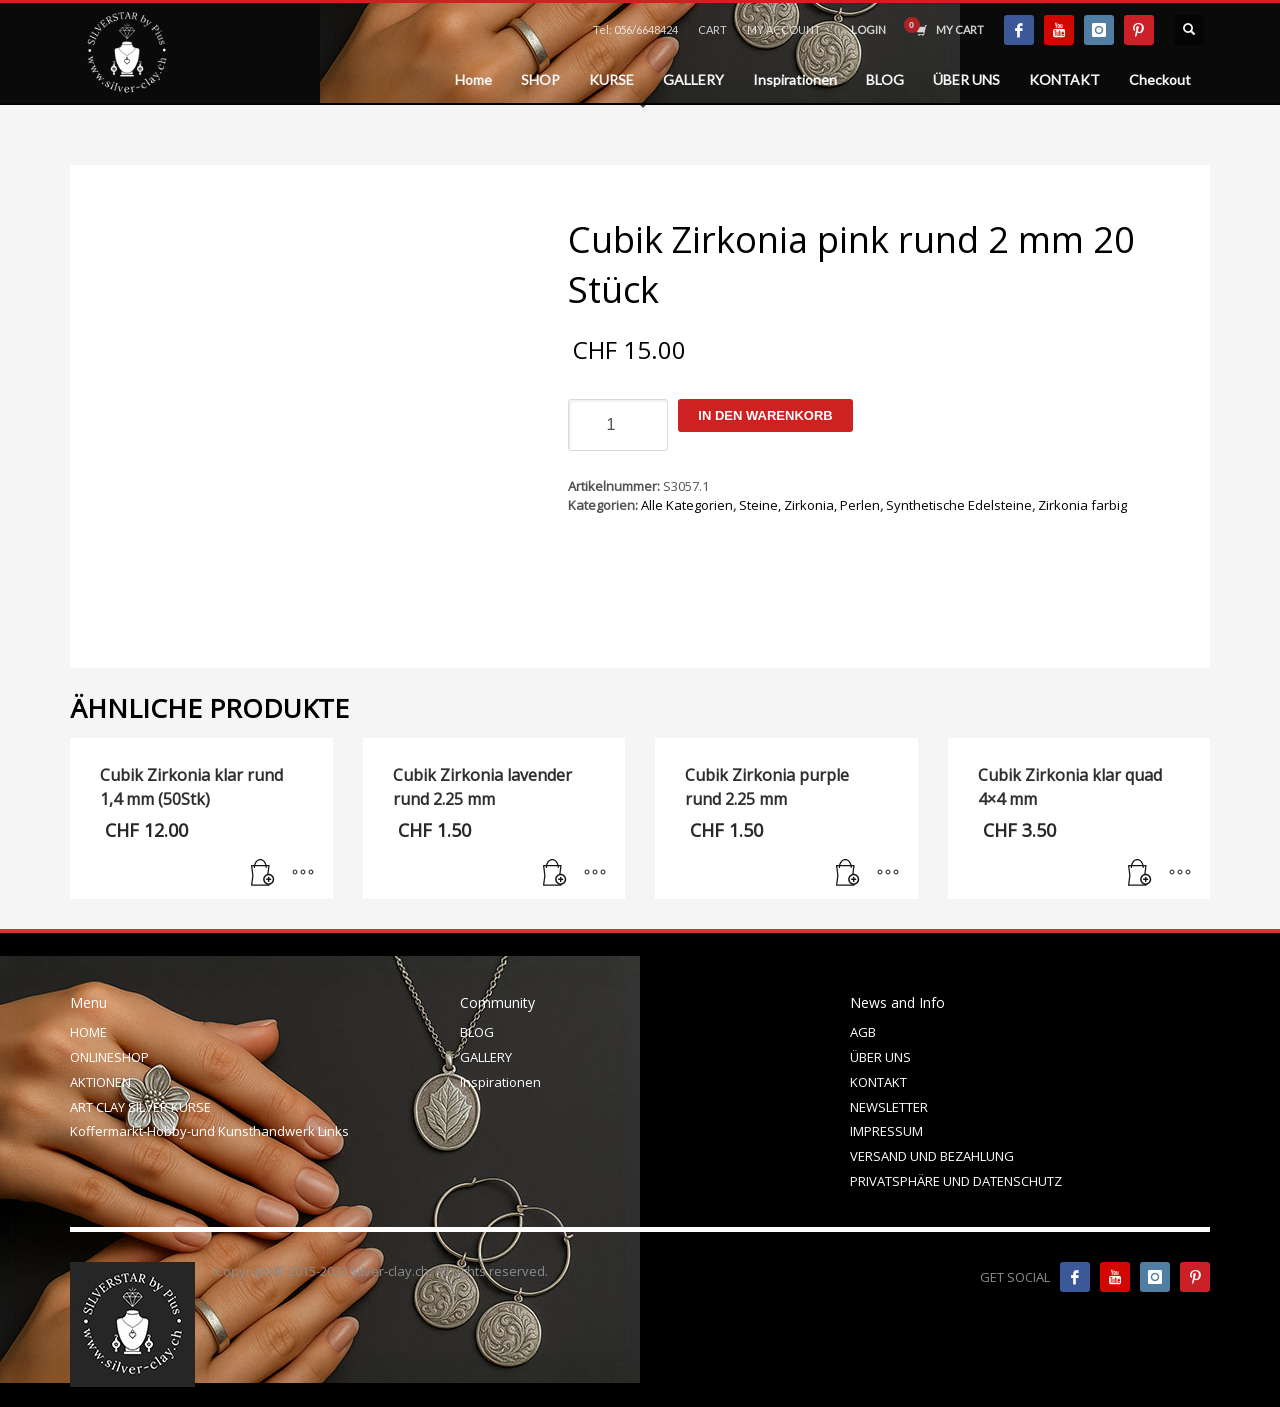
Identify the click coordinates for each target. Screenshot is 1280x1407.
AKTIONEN (100, 1082)
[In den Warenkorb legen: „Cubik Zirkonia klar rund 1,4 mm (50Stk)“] (263, 874)
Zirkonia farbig (1082, 505)
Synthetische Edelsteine (959, 505)
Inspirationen (500, 1082)
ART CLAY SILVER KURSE (140, 1107)
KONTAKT (878, 1082)
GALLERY (486, 1057)
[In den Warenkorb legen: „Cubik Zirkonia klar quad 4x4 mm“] (1140, 874)
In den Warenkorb (765, 415)
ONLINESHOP (109, 1057)
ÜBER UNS (880, 1057)
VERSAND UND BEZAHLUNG (932, 1156)
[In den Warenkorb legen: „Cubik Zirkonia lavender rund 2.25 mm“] (555, 874)
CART (712, 29)
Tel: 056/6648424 (635, 29)
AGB (863, 1032)
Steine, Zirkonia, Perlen (809, 505)
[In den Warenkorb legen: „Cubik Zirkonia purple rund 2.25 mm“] (848, 874)
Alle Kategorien (687, 505)
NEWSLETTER (889, 1107)
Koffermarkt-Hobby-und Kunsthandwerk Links (209, 1131)
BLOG (477, 1032)
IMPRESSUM (886, 1131)
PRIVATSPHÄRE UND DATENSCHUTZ (956, 1181)
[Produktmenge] (618, 425)
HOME (88, 1032)
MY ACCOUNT (784, 29)
